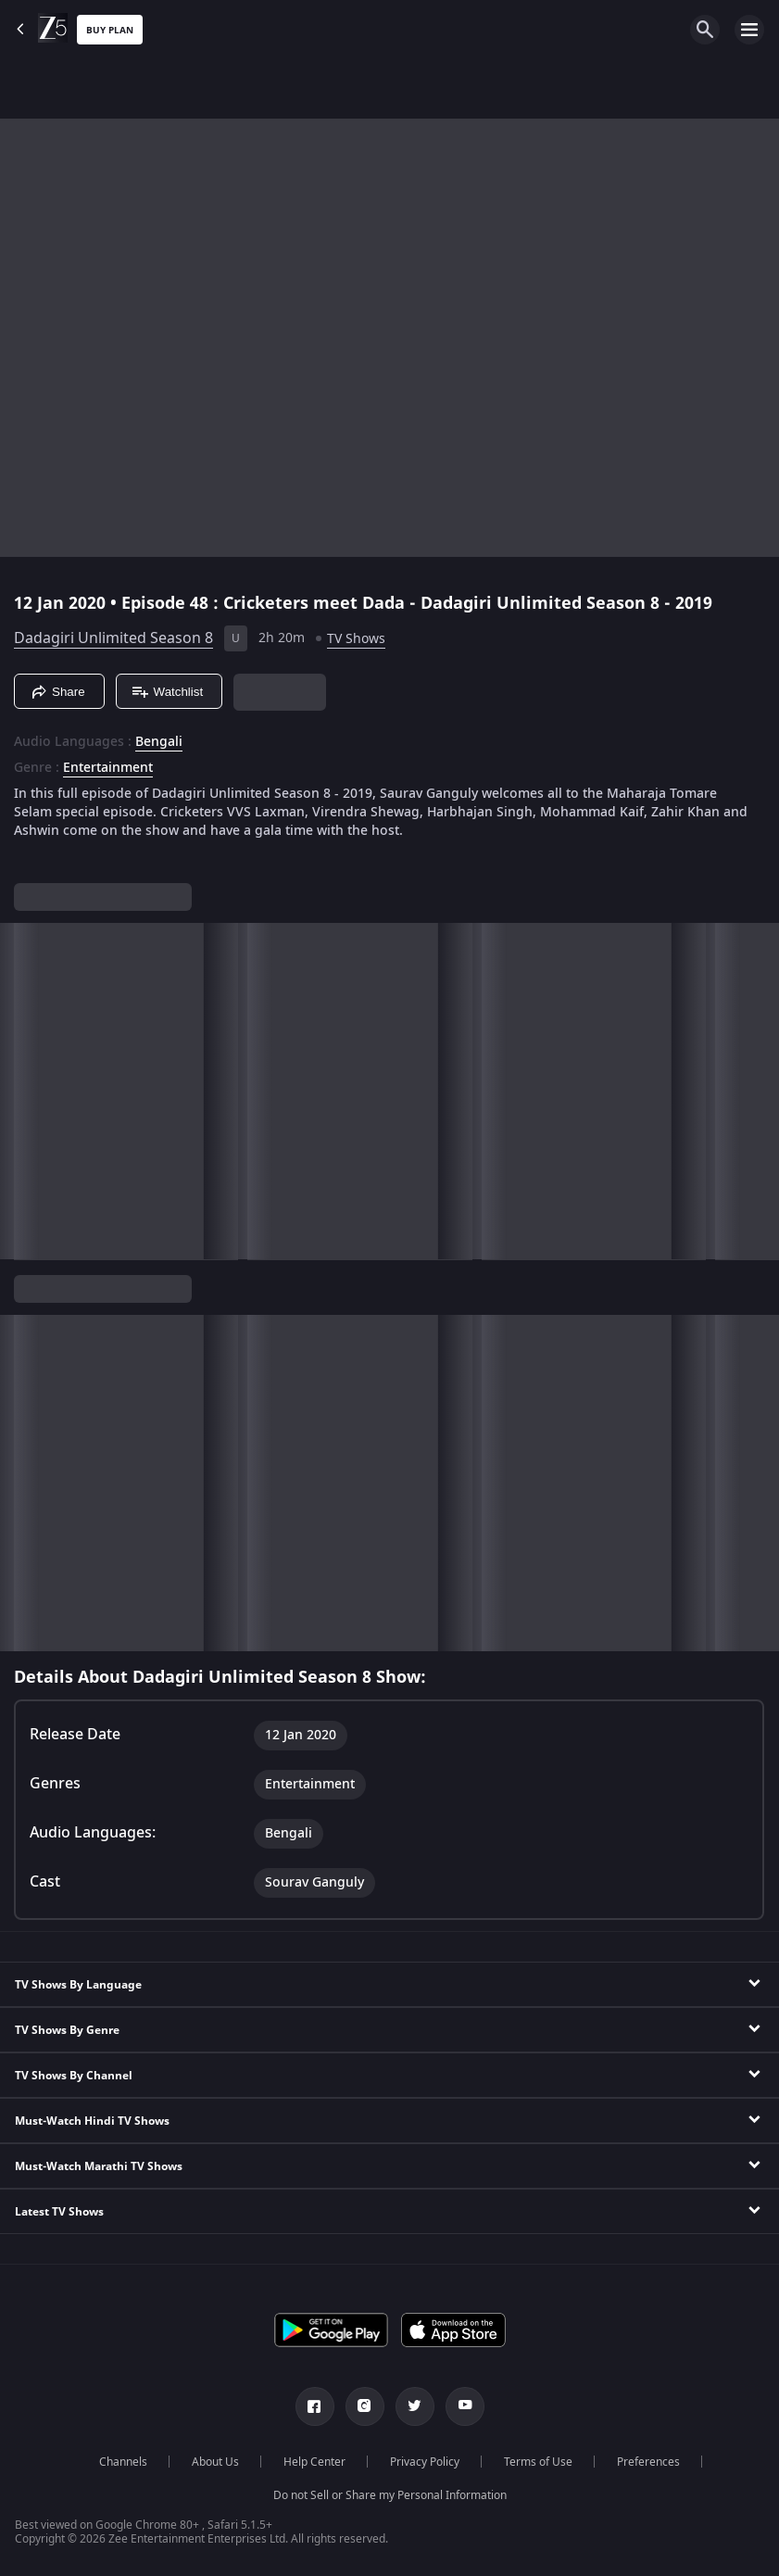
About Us (215, 2462)
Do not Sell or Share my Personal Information (390, 2495)
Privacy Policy (424, 2462)
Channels (123, 2462)
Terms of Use (538, 2462)
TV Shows (356, 639)
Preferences (648, 2462)
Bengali (158, 742)
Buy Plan (109, 30)
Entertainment (108, 768)
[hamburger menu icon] (749, 29)
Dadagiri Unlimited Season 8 (113, 638)
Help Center (314, 2462)
